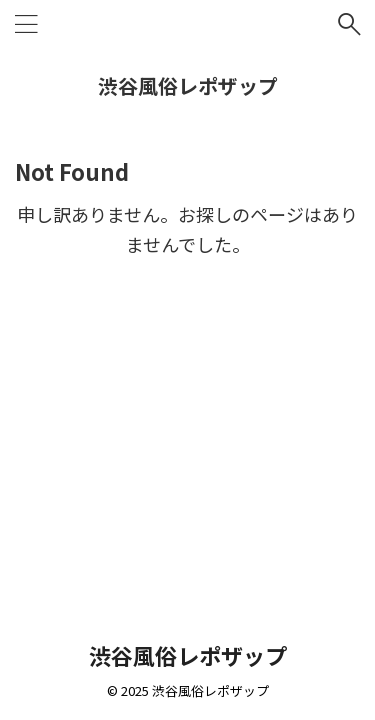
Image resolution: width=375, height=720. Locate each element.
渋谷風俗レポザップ (188, 85)
